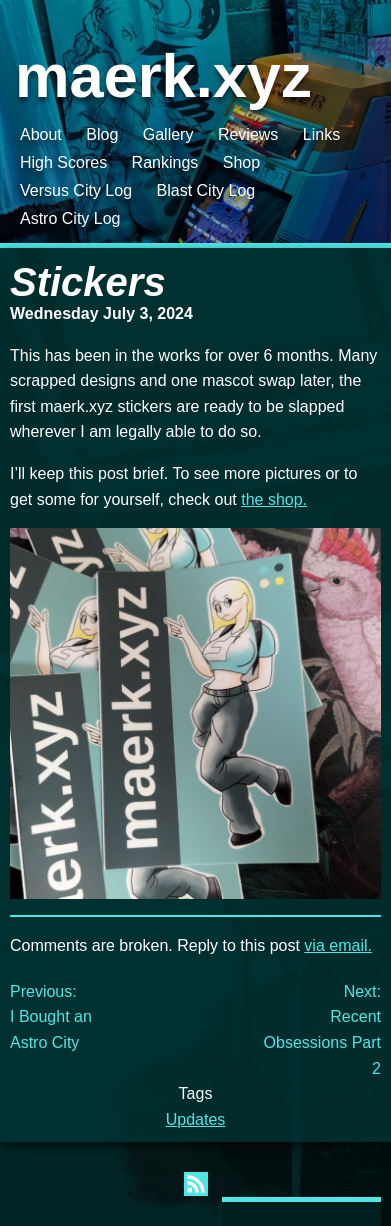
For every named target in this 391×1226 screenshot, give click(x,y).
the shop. (274, 499)
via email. (338, 945)
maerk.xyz (163, 75)
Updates (196, 1119)
